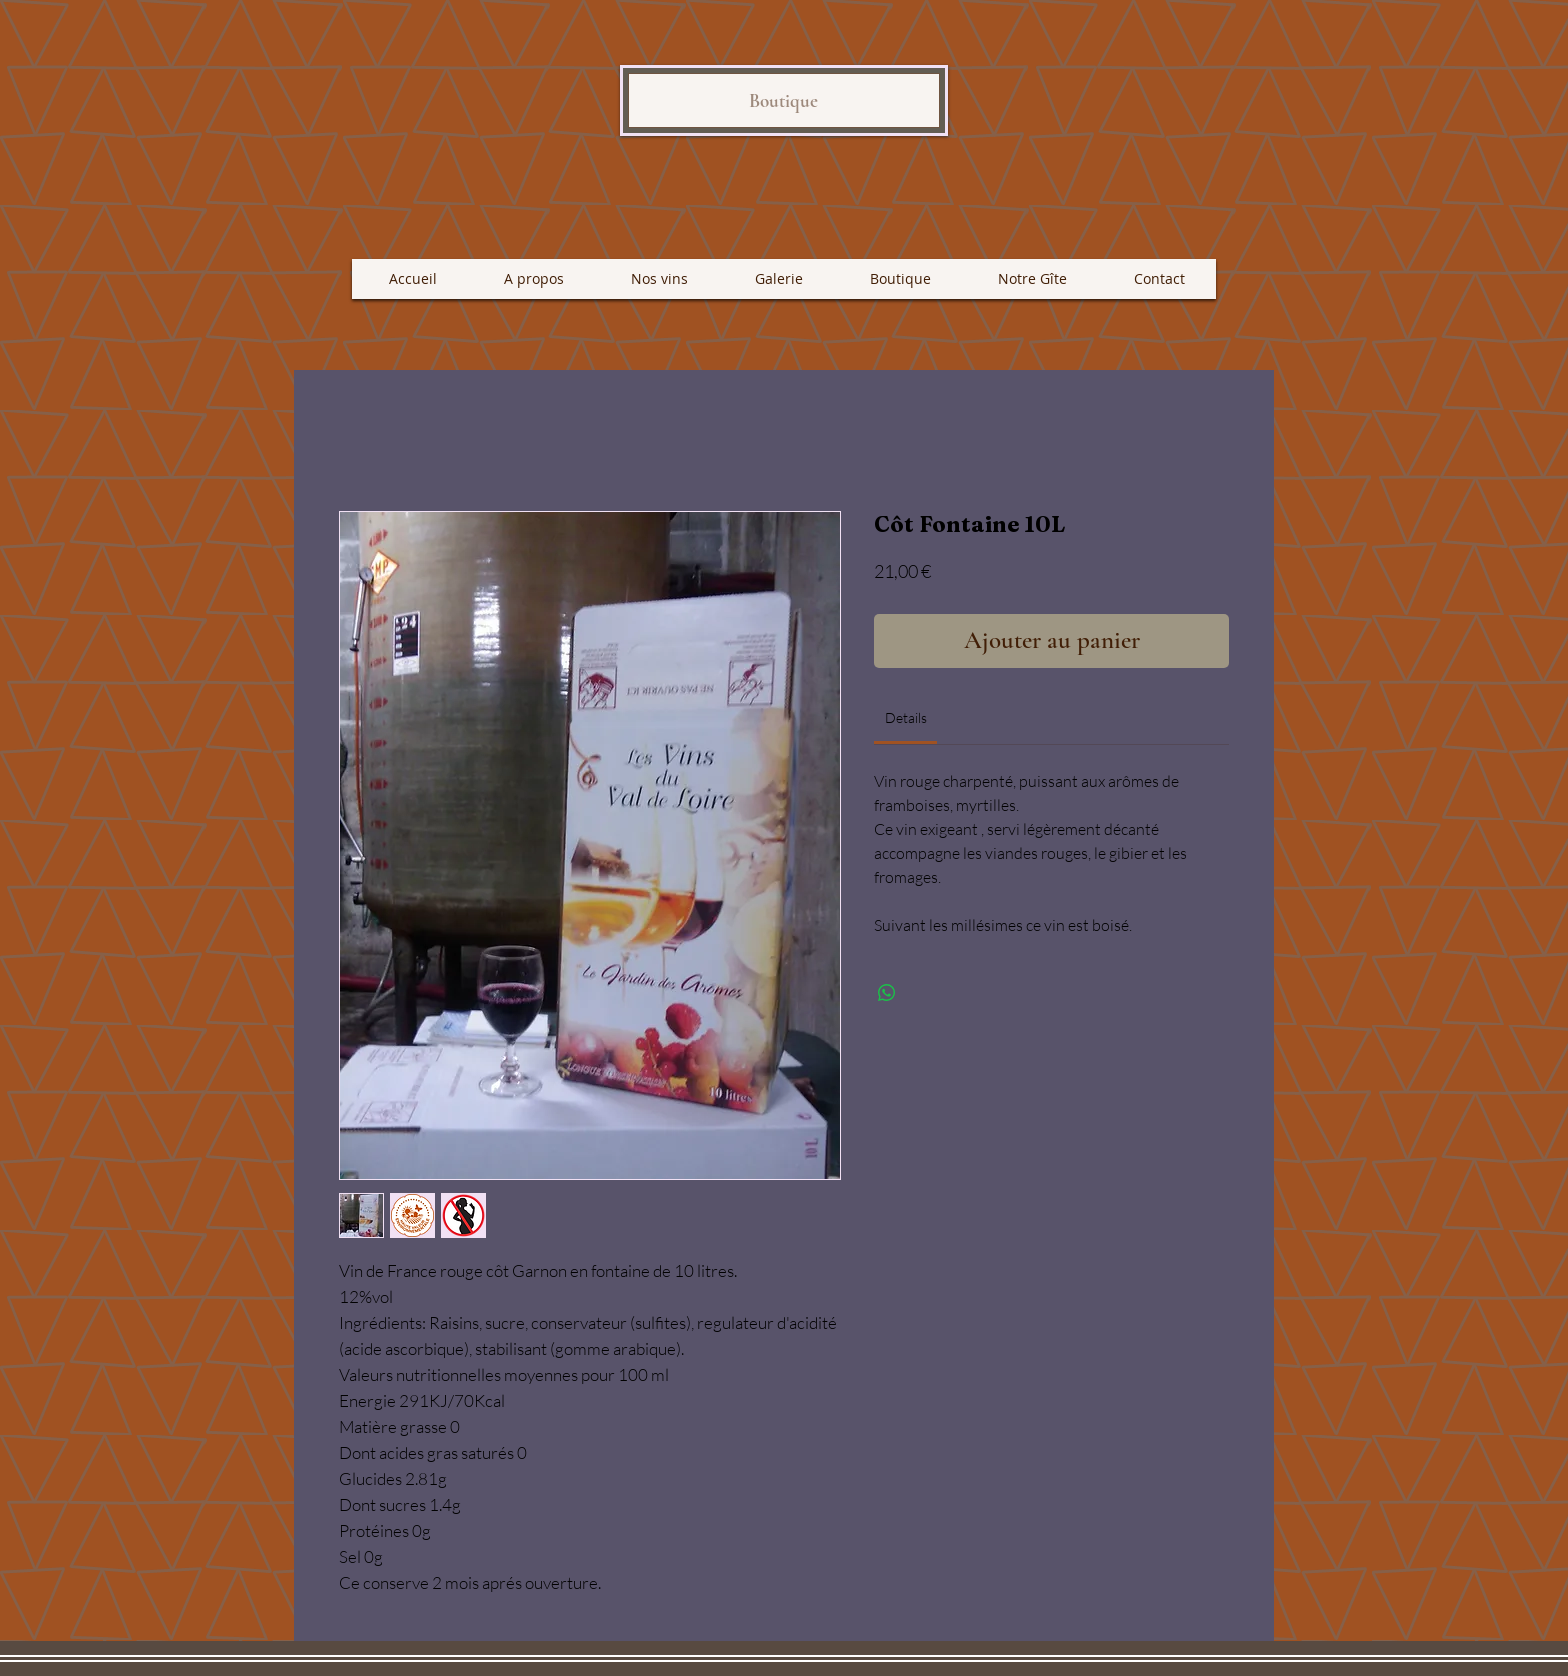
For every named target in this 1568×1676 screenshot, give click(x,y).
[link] (906, 717)
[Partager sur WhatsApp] (887, 993)
